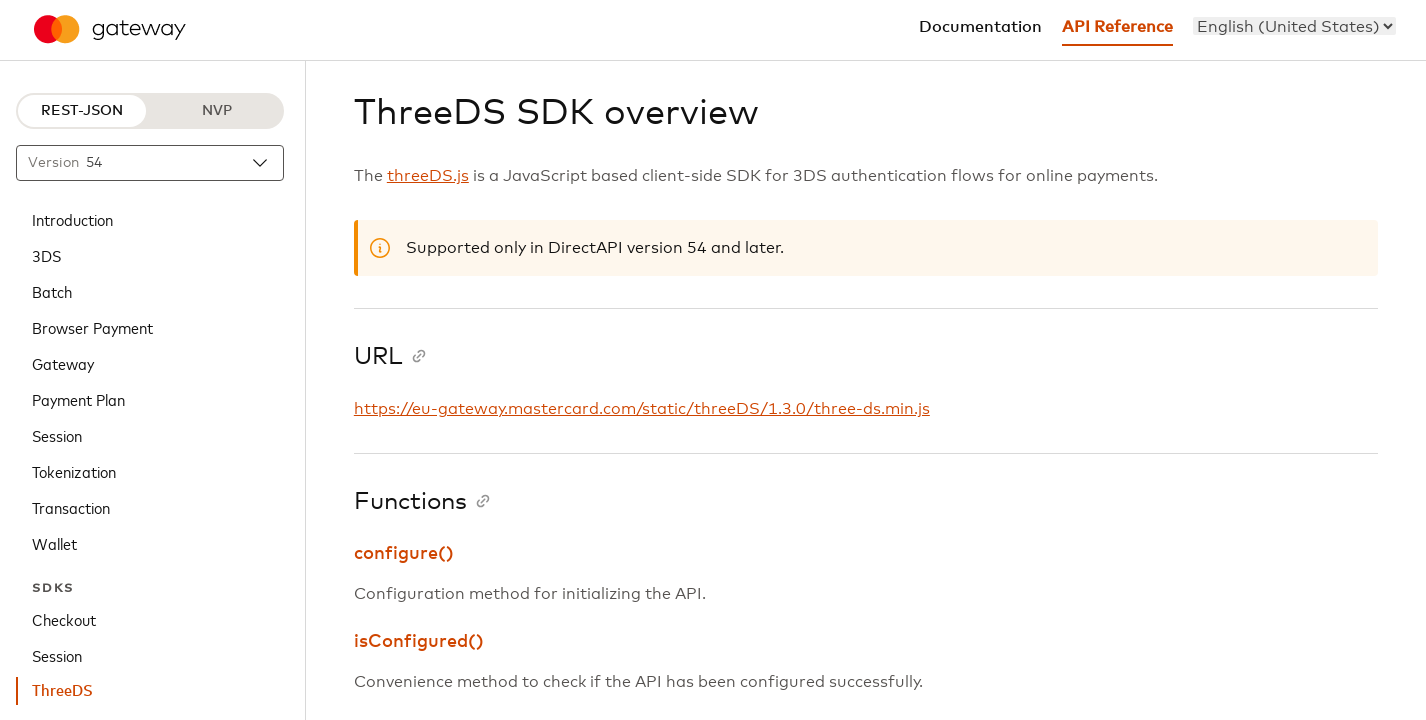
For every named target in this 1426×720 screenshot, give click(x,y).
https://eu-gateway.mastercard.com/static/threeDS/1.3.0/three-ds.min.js (642, 409)
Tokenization (74, 471)
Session (57, 435)
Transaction (71, 507)
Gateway (63, 363)
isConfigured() (419, 642)
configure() (404, 554)
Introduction (72, 219)
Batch (52, 291)
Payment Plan (78, 399)
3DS (46, 255)
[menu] (1294, 26)
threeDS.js (428, 176)
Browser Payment (92, 327)
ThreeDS (62, 691)
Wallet (54, 543)
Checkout (64, 619)
